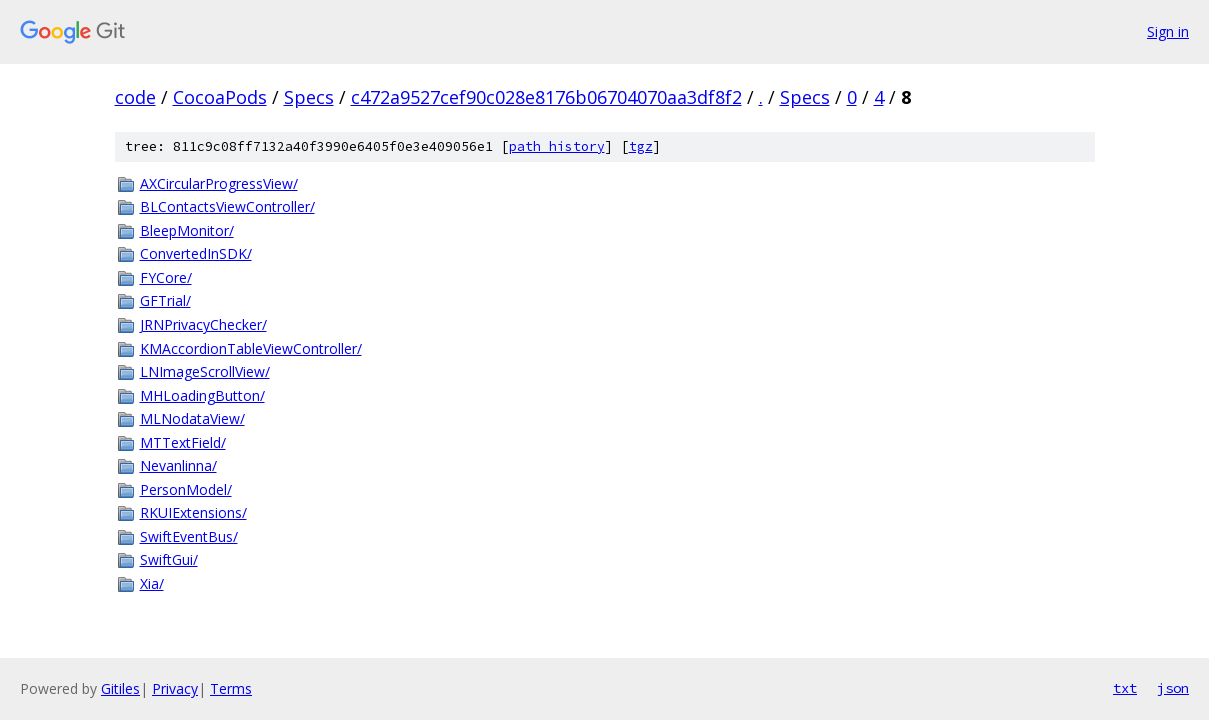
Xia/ (152, 583)
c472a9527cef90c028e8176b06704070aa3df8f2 (546, 97)
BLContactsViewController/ (227, 206)
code (135, 97)
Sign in (1168, 31)
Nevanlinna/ (178, 465)
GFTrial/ (165, 300)
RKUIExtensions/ (193, 512)
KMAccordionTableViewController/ (251, 348)
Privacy (175, 688)
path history (557, 146)
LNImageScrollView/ (205, 371)
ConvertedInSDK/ (196, 253)
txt (1125, 688)
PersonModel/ (186, 489)
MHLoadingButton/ (202, 395)
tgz (641, 146)
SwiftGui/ (169, 559)
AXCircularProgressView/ (219, 183)
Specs (309, 97)
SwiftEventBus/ (189, 536)
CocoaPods (220, 97)
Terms (231, 688)
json (1173, 688)
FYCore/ (166, 277)
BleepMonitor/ (187, 230)
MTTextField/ (183, 442)
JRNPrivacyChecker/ (203, 324)
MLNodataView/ (192, 418)
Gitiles (120, 688)
